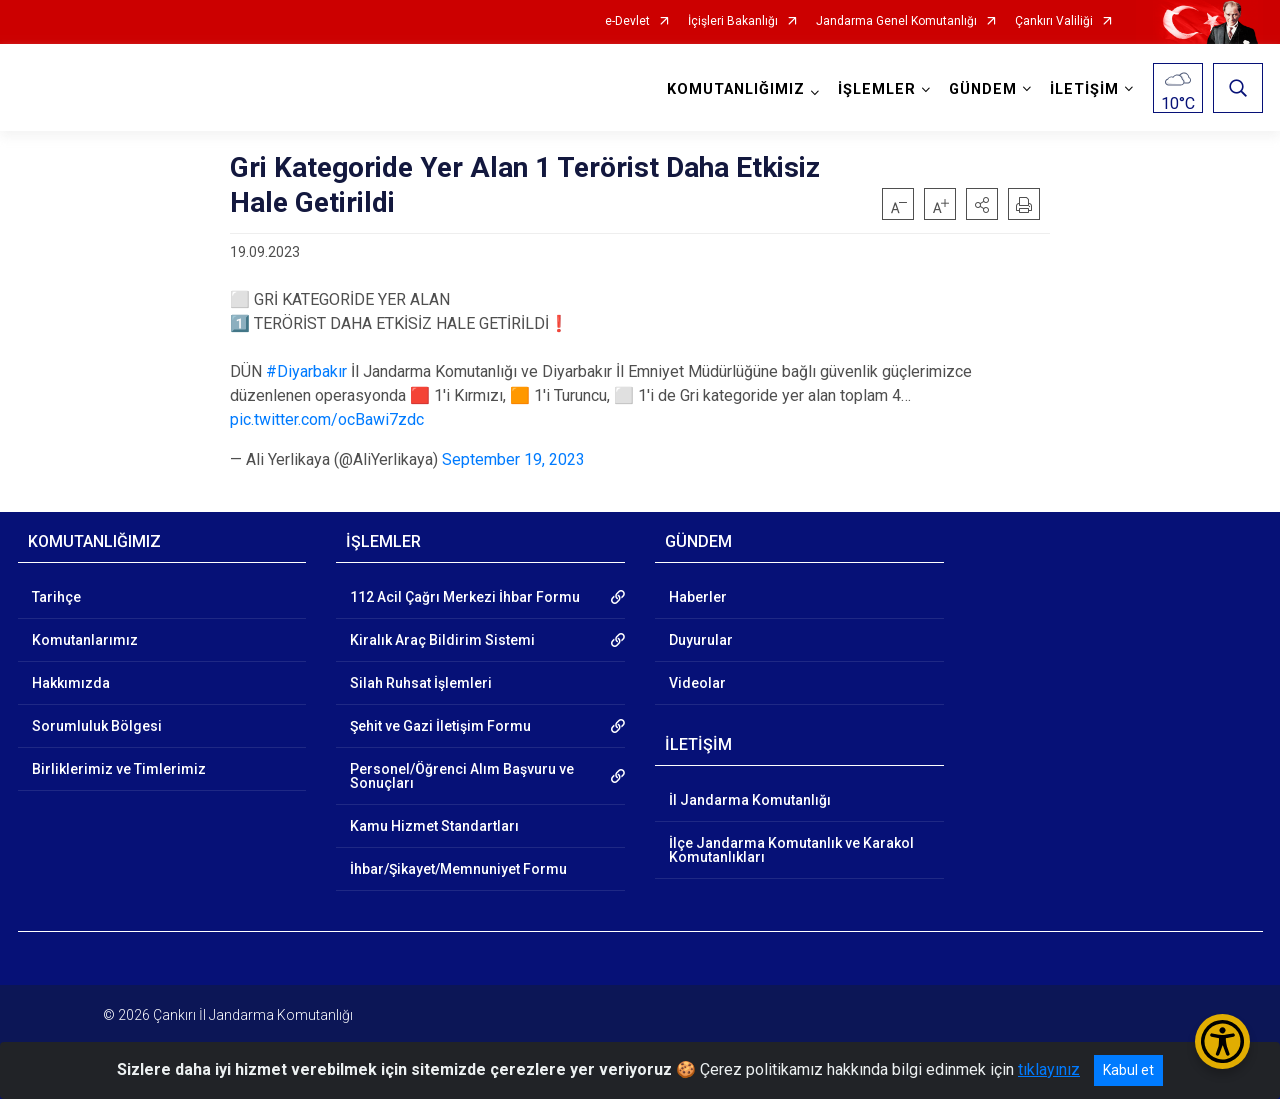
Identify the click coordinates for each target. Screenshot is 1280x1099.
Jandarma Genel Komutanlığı (896, 21)
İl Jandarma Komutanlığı (750, 800)
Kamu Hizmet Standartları (434, 826)
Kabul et (1128, 1070)
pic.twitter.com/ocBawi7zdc (327, 419)
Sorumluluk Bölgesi (97, 726)
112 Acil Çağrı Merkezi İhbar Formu (465, 597)
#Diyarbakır (306, 371)
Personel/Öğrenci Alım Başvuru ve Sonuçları (462, 776)
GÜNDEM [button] (983, 89)
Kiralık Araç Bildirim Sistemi (442, 640)
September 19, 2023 (513, 459)
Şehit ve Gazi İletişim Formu (440, 726)
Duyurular (701, 640)
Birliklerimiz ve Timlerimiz (119, 769)
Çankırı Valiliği (1054, 21)
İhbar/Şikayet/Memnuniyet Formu (458, 869)
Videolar (697, 683)
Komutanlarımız (85, 640)
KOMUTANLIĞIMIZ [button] (736, 89)
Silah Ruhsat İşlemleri (421, 683)
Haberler (698, 597)
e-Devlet (627, 21)
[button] (982, 204)
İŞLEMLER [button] (877, 89)
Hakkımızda (71, 683)
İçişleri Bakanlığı (733, 21)
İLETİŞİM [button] (1084, 89)
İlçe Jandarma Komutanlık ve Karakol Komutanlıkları (791, 850)
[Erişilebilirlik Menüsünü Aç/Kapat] (1222, 1041)
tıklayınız (1049, 1069)
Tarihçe (56, 597)
